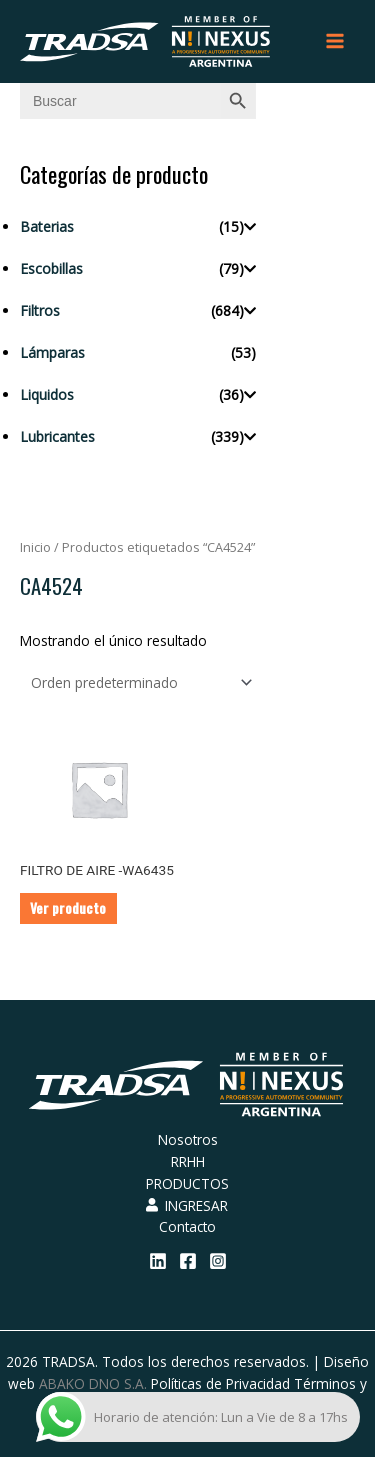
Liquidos (47, 394)
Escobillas (51, 268)
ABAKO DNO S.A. (93, 1383)
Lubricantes (57, 436)
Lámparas (52, 352)
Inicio (35, 547)
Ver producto (68, 908)
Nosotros (188, 1139)
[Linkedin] (158, 1261)
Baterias (47, 226)
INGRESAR (187, 1205)
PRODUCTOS (187, 1183)
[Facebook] (188, 1261)
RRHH (188, 1161)
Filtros (40, 310)
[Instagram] (218, 1261)
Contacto (187, 1226)
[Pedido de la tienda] (138, 682)
